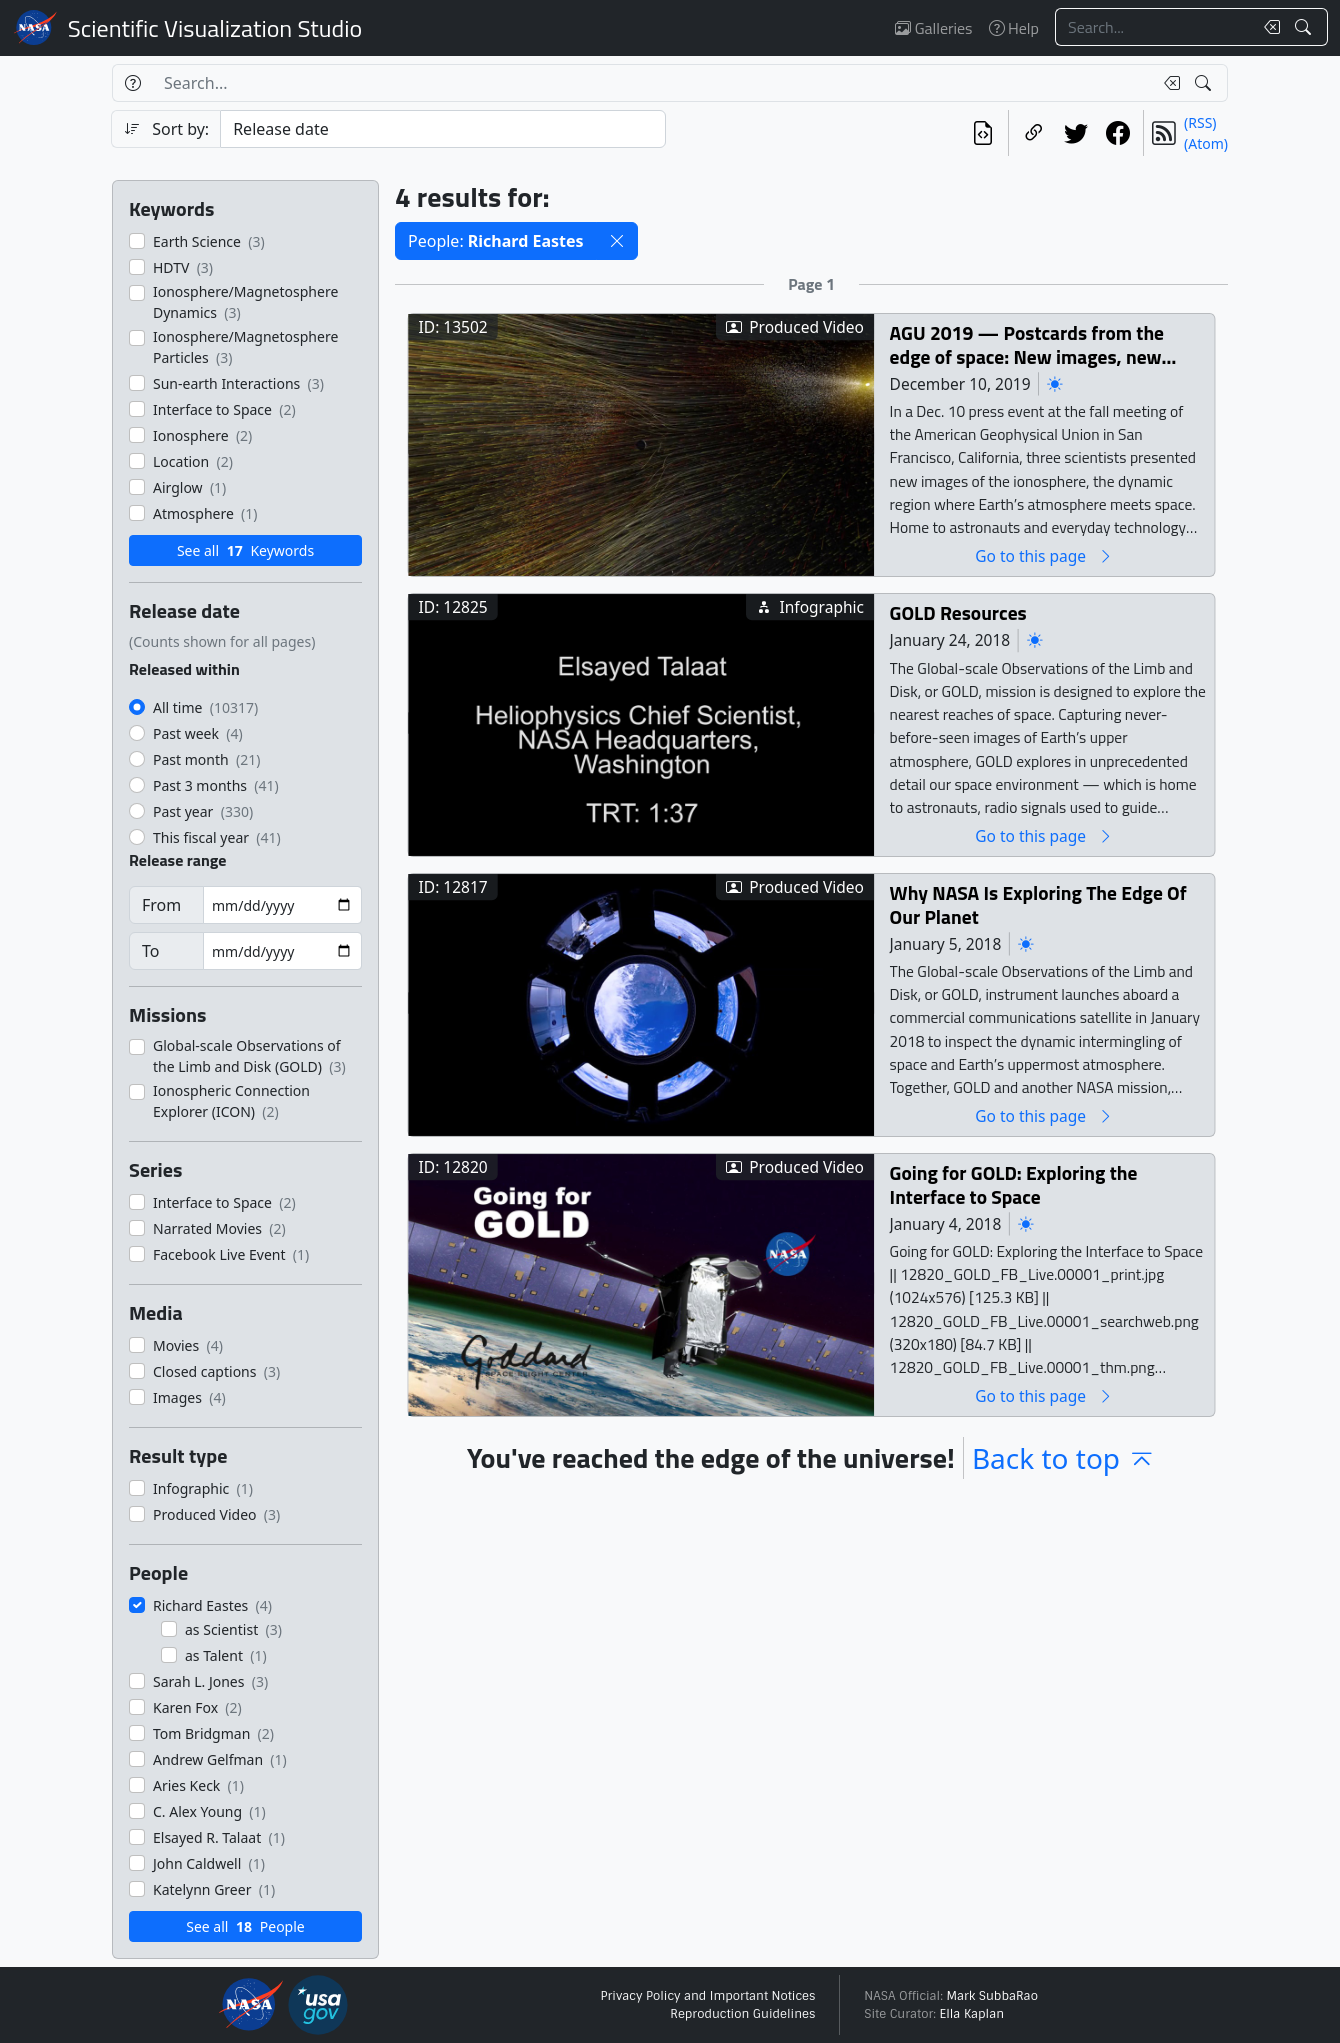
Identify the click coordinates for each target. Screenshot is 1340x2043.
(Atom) (1206, 143)
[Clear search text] (1268, 27)
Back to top (1064, 1458)
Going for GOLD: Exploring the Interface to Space (1014, 1184)
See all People (245, 1926)
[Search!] (1305, 27)
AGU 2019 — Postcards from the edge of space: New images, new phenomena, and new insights (1027, 344)
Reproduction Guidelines (742, 2014)
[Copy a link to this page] (1034, 133)
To (150, 951)
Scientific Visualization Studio (215, 28)
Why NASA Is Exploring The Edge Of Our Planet (1038, 904)
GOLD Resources (958, 612)
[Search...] (1154, 27)
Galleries (933, 28)
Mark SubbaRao (992, 1996)
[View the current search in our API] (983, 133)
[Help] (132, 83)
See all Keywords (245, 550)
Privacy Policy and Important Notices (707, 1996)
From (161, 905)
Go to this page (1044, 555)
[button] (617, 241)
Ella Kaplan (972, 2014)
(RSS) (1200, 122)
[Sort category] (443, 129)
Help (1014, 28)
